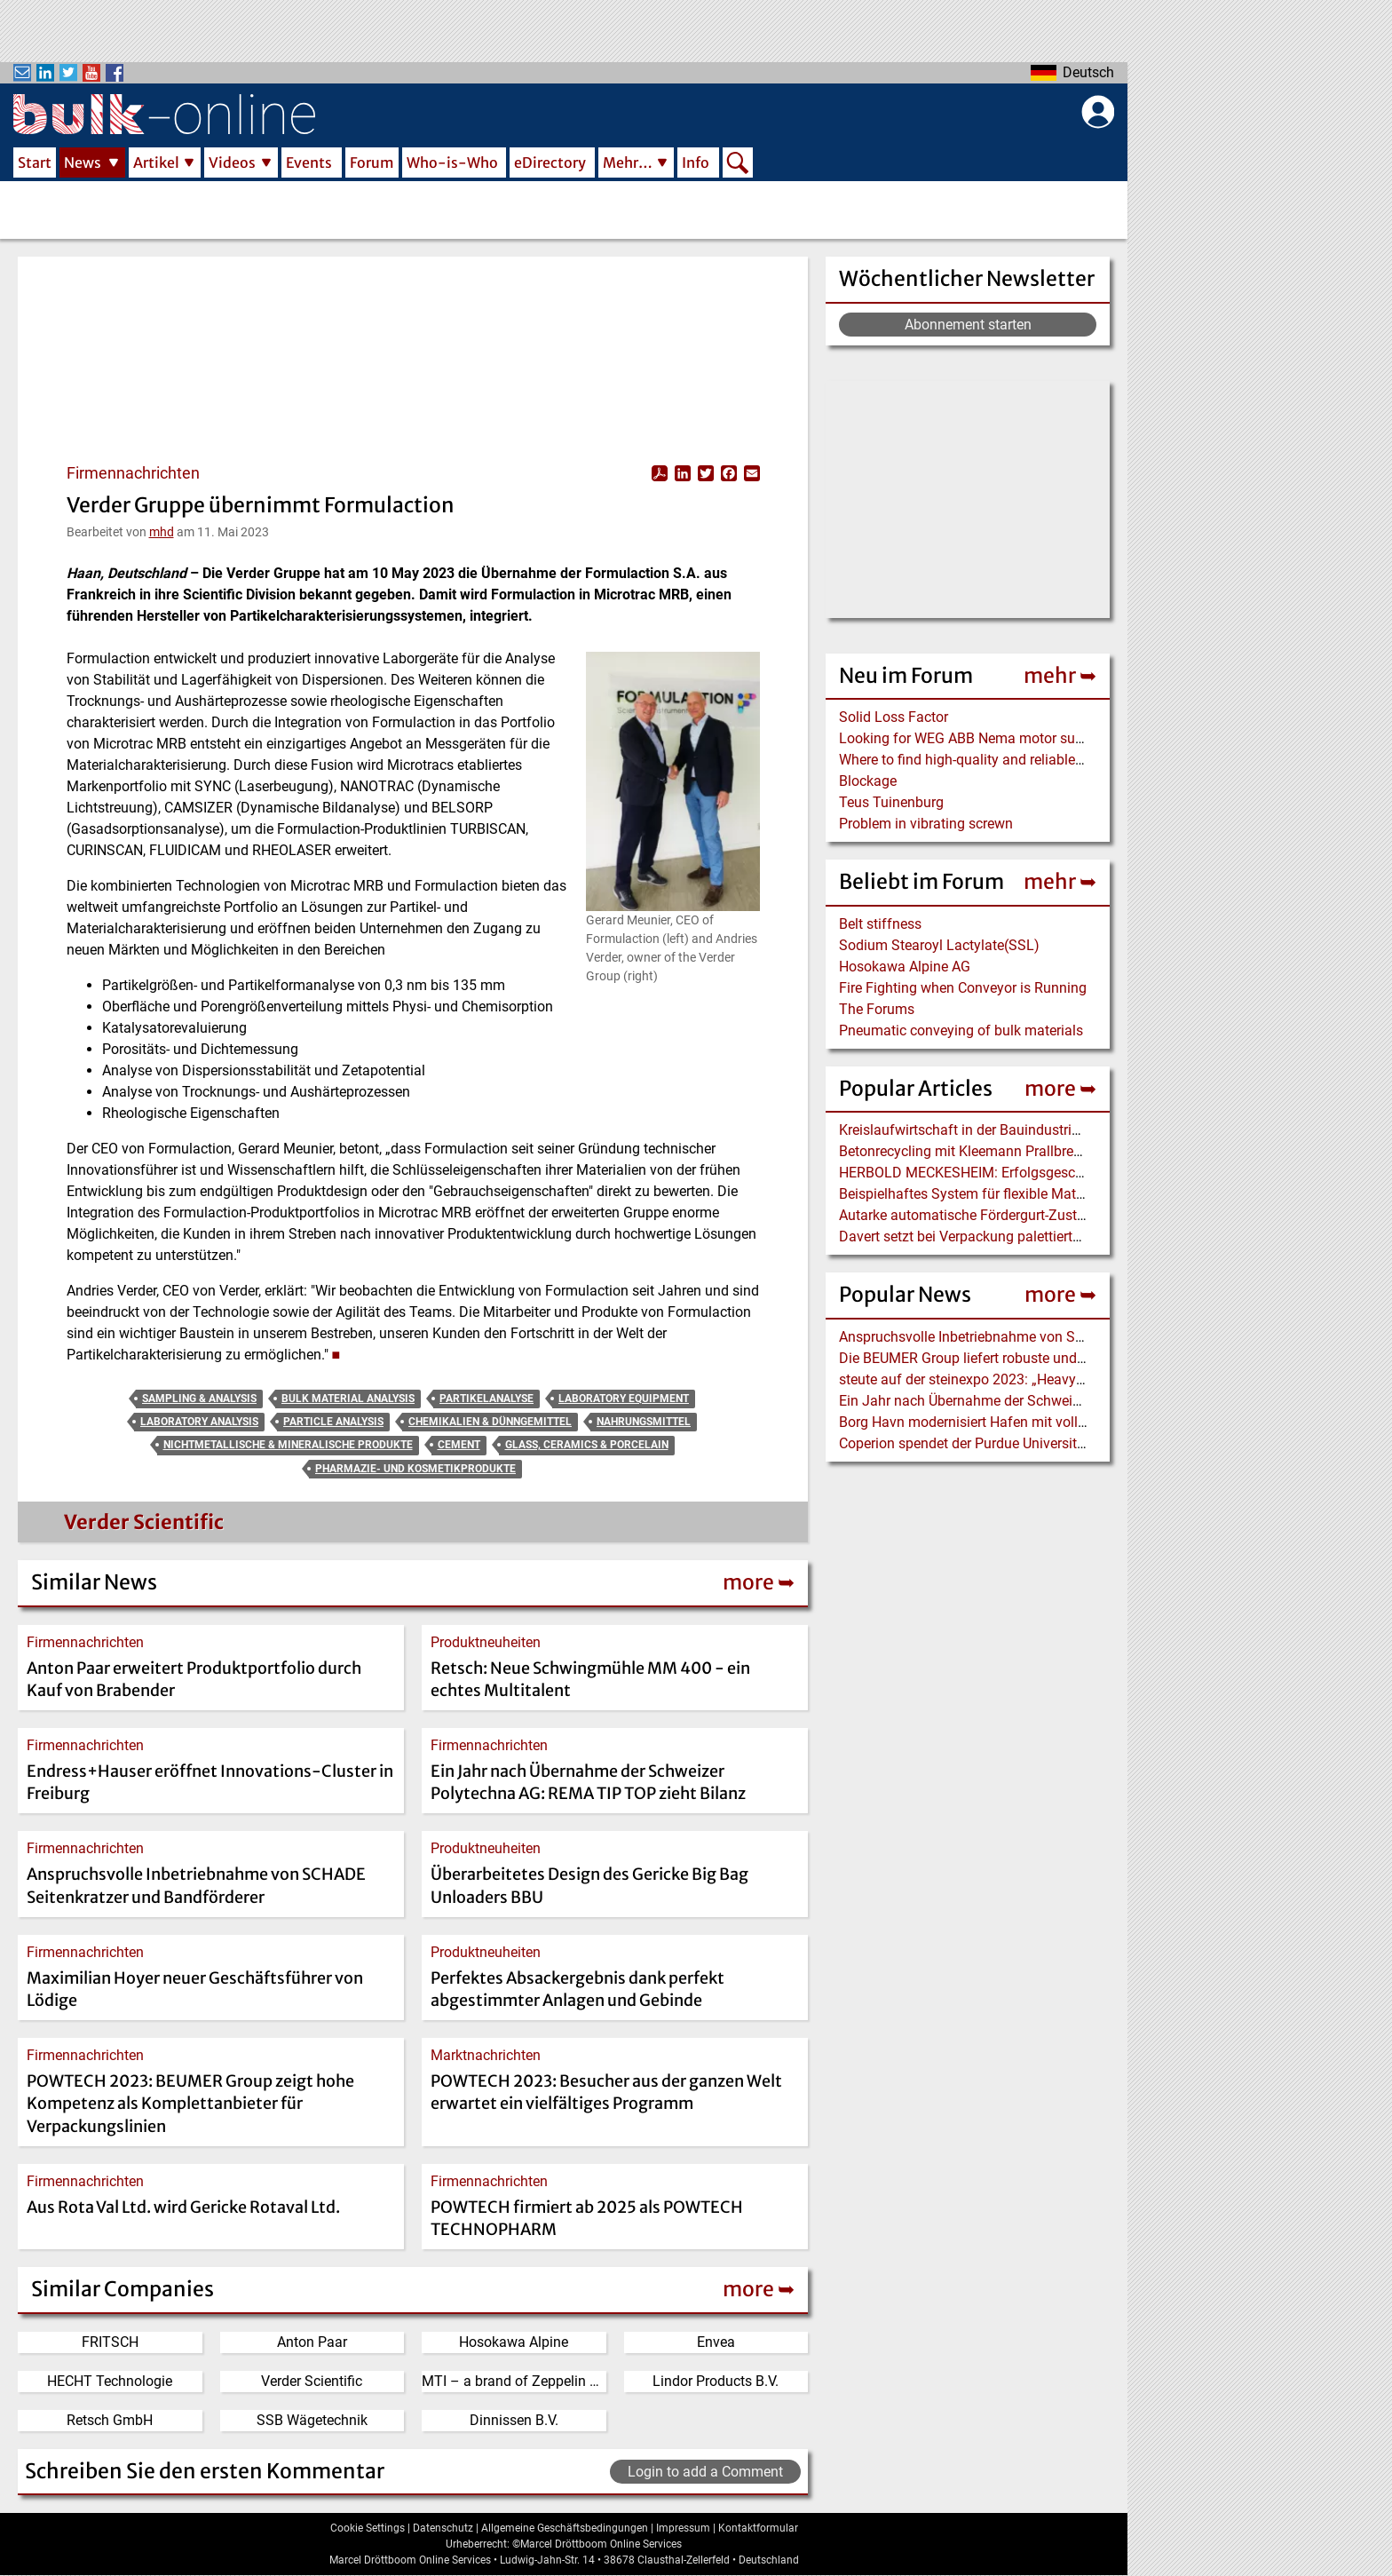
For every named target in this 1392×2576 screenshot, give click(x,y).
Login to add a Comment (705, 2471)
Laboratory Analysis (199, 1421)
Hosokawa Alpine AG (904, 966)
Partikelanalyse (486, 1398)
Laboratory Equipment (623, 1398)
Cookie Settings (367, 2528)
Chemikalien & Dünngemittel (490, 1421)
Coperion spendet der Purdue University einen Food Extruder (1025, 1443)
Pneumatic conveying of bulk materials (961, 1030)
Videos (232, 162)
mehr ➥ (1060, 675)
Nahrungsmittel (644, 1421)
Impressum (683, 2528)
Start (34, 162)
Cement (459, 1445)
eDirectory (550, 162)
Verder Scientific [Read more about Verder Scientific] (144, 1522)
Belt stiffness (880, 923)
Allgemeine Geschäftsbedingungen (564, 2528)
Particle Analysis (333, 1421)
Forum (372, 162)
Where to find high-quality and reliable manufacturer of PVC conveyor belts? (1075, 759)
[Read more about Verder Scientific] (61, 1526)
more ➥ (1060, 1088)
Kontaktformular (758, 2528)
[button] (672, 781)
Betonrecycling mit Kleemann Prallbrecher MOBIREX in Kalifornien (1045, 1151)
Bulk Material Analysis (348, 1398)
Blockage (868, 781)
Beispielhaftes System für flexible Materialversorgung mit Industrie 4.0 (1058, 1193)
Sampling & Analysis (199, 1398)
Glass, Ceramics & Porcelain (586, 1445)
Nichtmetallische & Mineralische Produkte (288, 1445)
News (82, 162)
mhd (161, 532)
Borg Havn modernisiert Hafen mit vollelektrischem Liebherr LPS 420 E (1059, 1422)
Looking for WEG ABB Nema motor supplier (974, 738)
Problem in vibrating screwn (926, 823)
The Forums (876, 1009)
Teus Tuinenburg (891, 802)
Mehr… (627, 162)
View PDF (660, 473)
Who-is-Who (452, 162)
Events (309, 162)
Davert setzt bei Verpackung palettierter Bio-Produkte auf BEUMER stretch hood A (1092, 1236)
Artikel (156, 162)
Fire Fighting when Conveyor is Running (963, 987)
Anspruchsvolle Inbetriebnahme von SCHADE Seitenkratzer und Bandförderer (1078, 1336)
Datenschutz (443, 2528)
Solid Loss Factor (893, 717)
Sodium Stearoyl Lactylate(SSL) (939, 945)
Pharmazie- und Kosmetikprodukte (415, 1468)
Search (738, 164)
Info (695, 162)
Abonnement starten (968, 324)
